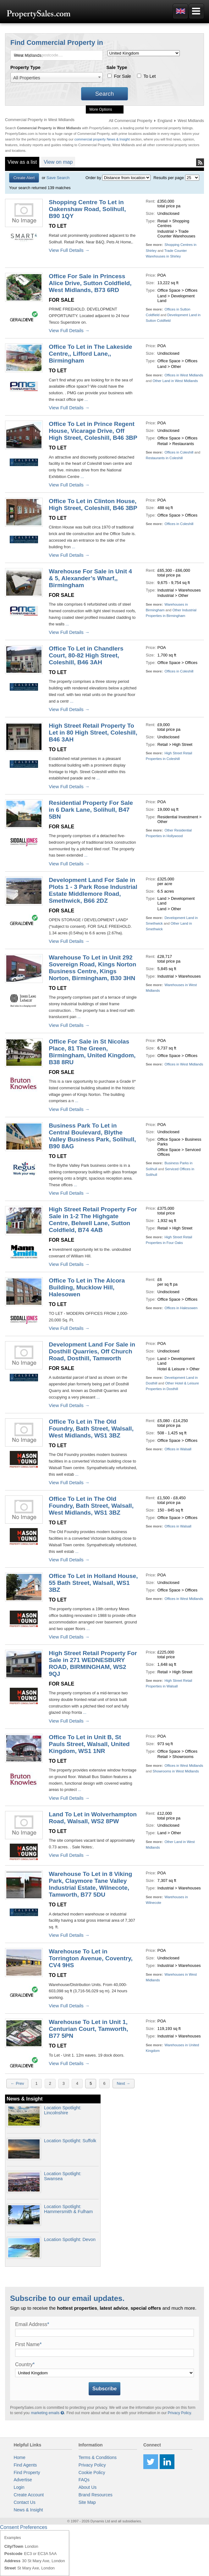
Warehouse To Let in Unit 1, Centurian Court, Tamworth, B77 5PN (88, 2029)
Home (19, 2457)
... (85, 399)
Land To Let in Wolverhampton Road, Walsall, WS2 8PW (93, 1817)
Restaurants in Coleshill (164, 458)
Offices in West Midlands (184, 375)
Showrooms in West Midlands (176, 1771)
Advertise (23, 2479)
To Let (149, 76)
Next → (123, 2083)
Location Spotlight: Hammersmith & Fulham (68, 2209)
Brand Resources (96, 2494)
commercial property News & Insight (102, 139)
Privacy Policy (179, 2413)
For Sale (122, 76)
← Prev (17, 2083)
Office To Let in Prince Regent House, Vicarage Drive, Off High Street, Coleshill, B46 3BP (93, 431)
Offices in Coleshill (179, 452)
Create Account (29, 2494)
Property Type (25, 67)
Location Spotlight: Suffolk (70, 2140)
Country (25, 2364)
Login (19, 2487)
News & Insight (28, 2509)
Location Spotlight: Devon (70, 2239)
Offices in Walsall (178, 1449)
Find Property (27, 2472)
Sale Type (116, 67)
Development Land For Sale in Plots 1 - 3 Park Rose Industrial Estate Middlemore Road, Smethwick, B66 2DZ (93, 890)
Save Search (58, 177)
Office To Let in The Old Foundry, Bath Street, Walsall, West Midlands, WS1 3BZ (91, 1428)
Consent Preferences (23, 2527)
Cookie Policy (92, 2472)
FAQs (84, 2479)
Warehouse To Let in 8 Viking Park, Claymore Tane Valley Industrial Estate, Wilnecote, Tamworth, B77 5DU (90, 1884)
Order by (93, 177)
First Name (28, 2344)
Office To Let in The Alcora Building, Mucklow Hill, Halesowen (87, 1287)
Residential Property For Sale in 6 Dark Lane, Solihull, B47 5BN (91, 809)
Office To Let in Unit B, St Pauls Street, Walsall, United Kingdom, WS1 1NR (89, 1744)
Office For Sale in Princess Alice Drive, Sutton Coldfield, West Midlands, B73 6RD (90, 283)
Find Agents (25, 2464)
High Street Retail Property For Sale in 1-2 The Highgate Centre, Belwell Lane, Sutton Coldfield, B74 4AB (93, 1219)
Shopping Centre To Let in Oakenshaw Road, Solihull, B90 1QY (87, 209)
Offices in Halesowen (181, 1308)
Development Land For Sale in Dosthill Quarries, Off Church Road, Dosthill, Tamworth (92, 1351)
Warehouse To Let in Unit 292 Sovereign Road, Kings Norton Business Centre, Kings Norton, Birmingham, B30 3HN (92, 967)
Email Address (32, 2324)
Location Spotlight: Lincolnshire (62, 2110)
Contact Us (24, 2502)
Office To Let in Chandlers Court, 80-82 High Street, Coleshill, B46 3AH (86, 655)
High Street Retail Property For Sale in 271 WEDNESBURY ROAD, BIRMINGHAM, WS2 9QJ (93, 1663)
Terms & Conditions (98, 2457)
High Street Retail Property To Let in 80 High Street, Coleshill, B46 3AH (93, 732)
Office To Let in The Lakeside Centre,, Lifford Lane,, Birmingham (90, 353)
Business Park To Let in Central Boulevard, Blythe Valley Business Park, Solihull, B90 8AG (92, 1136)
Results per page (168, 177)
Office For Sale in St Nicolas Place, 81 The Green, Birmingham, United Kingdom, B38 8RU (92, 1051)
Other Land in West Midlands (175, 381)
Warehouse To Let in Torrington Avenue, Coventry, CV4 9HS (91, 1958)
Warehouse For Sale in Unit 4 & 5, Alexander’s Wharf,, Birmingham (90, 578)
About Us (88, 2487)
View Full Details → (69, 250)
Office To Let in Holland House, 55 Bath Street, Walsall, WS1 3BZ (93, 1583)
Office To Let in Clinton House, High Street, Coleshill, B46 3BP (93, 504)
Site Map (87, 2502)
